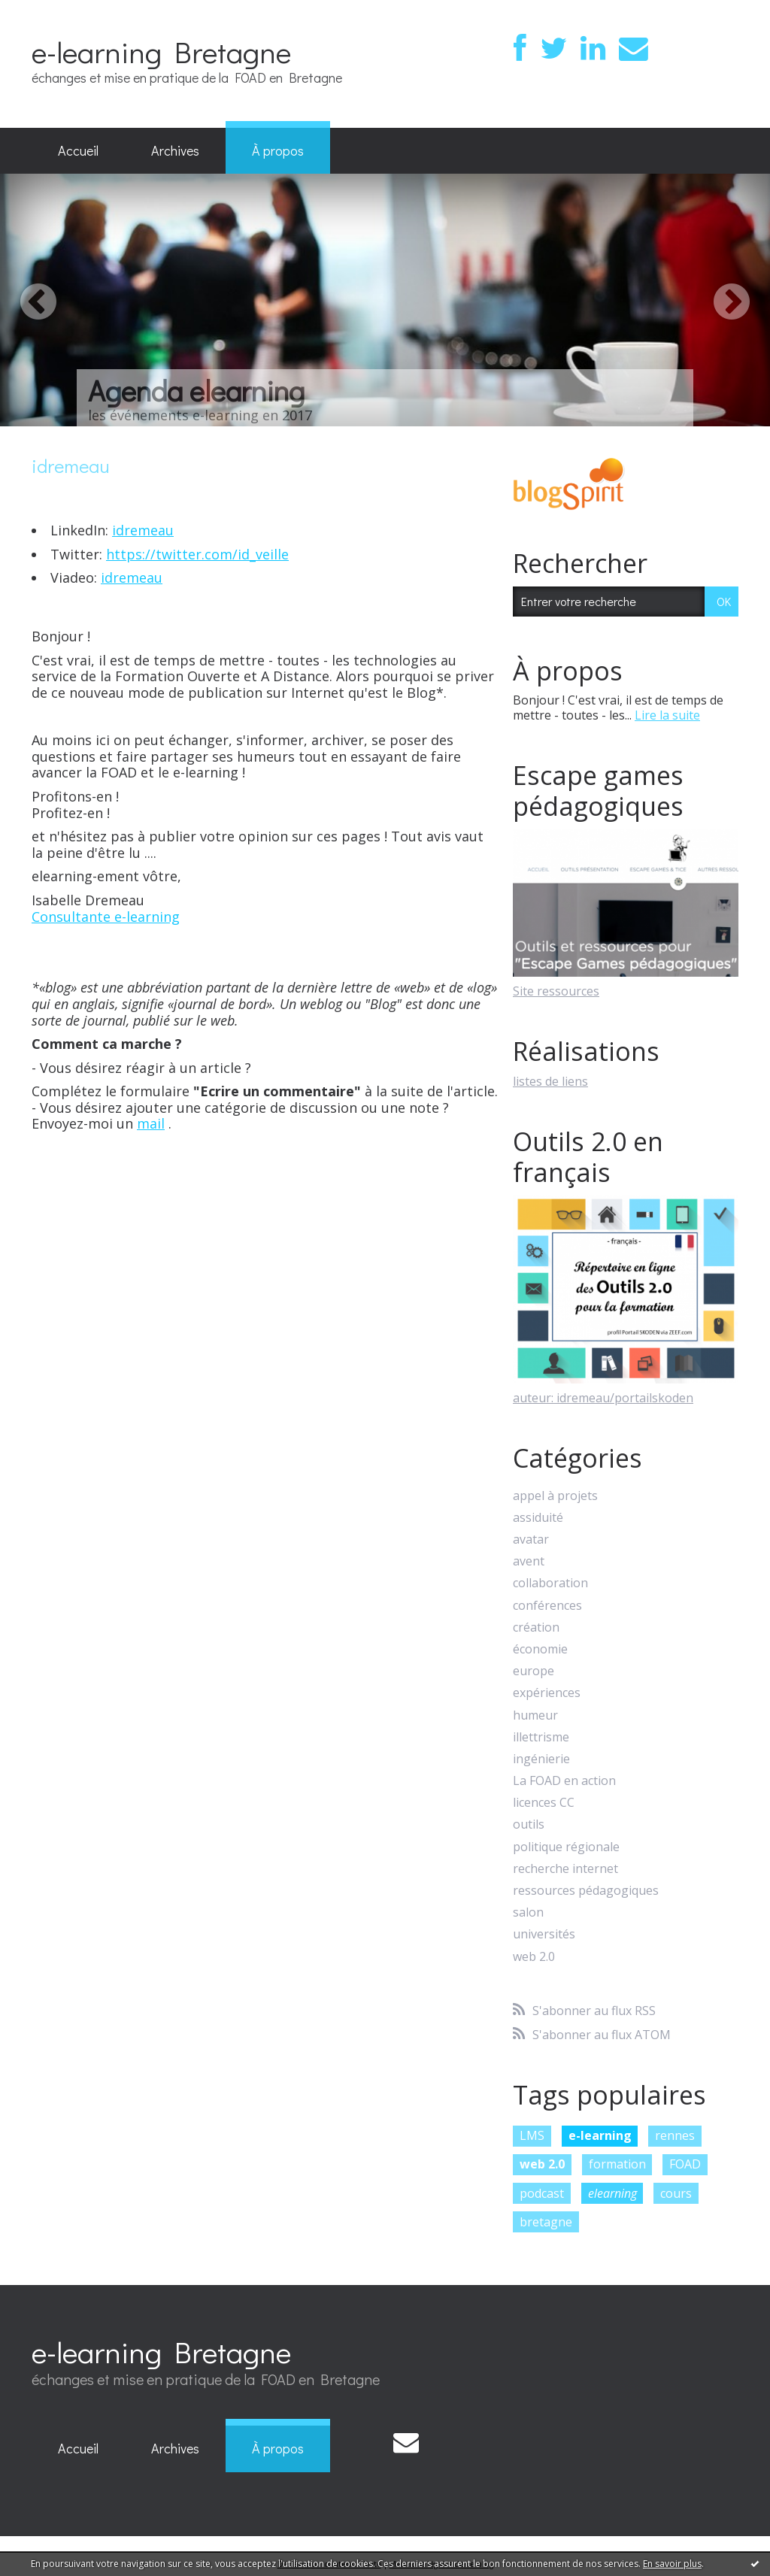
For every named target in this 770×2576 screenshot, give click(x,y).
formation (617, 2164)
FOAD (685, 2164)
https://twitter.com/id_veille (197, 554)
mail (151, 1123)
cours (676, 2193)
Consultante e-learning (106, 917)
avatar (531, 1539)
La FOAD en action (564, 1781)
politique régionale (566, 1847)
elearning (612, 2193)
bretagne (546, 2222)
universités (544, 1934)
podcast (542, 2193)
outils (528, 1824)
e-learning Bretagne (161, 51)
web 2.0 (534, 1957)
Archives (175, 150)
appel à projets (555, 1496)
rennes (675, 2135)
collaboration (550, 1583)
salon (528, 1912)
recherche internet (565, 1869)
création (536, 1627)
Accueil (78, 150)
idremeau (143, 530)
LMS (532, 2135)
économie (540, 1649)
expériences (547, 1693)
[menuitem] (78, 151)
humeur (535, 1715)
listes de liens (550, 1081)
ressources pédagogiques (586, 1891)
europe (533, 1671)
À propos (278, 150)
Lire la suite (667, 715)
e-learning (600, 2135)
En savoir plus (672, 2563)
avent (528, 1561)
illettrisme (541, 1737)
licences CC (543, 1803)
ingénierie (541, 1759)
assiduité (538, 1518)
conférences (547, 1606)
